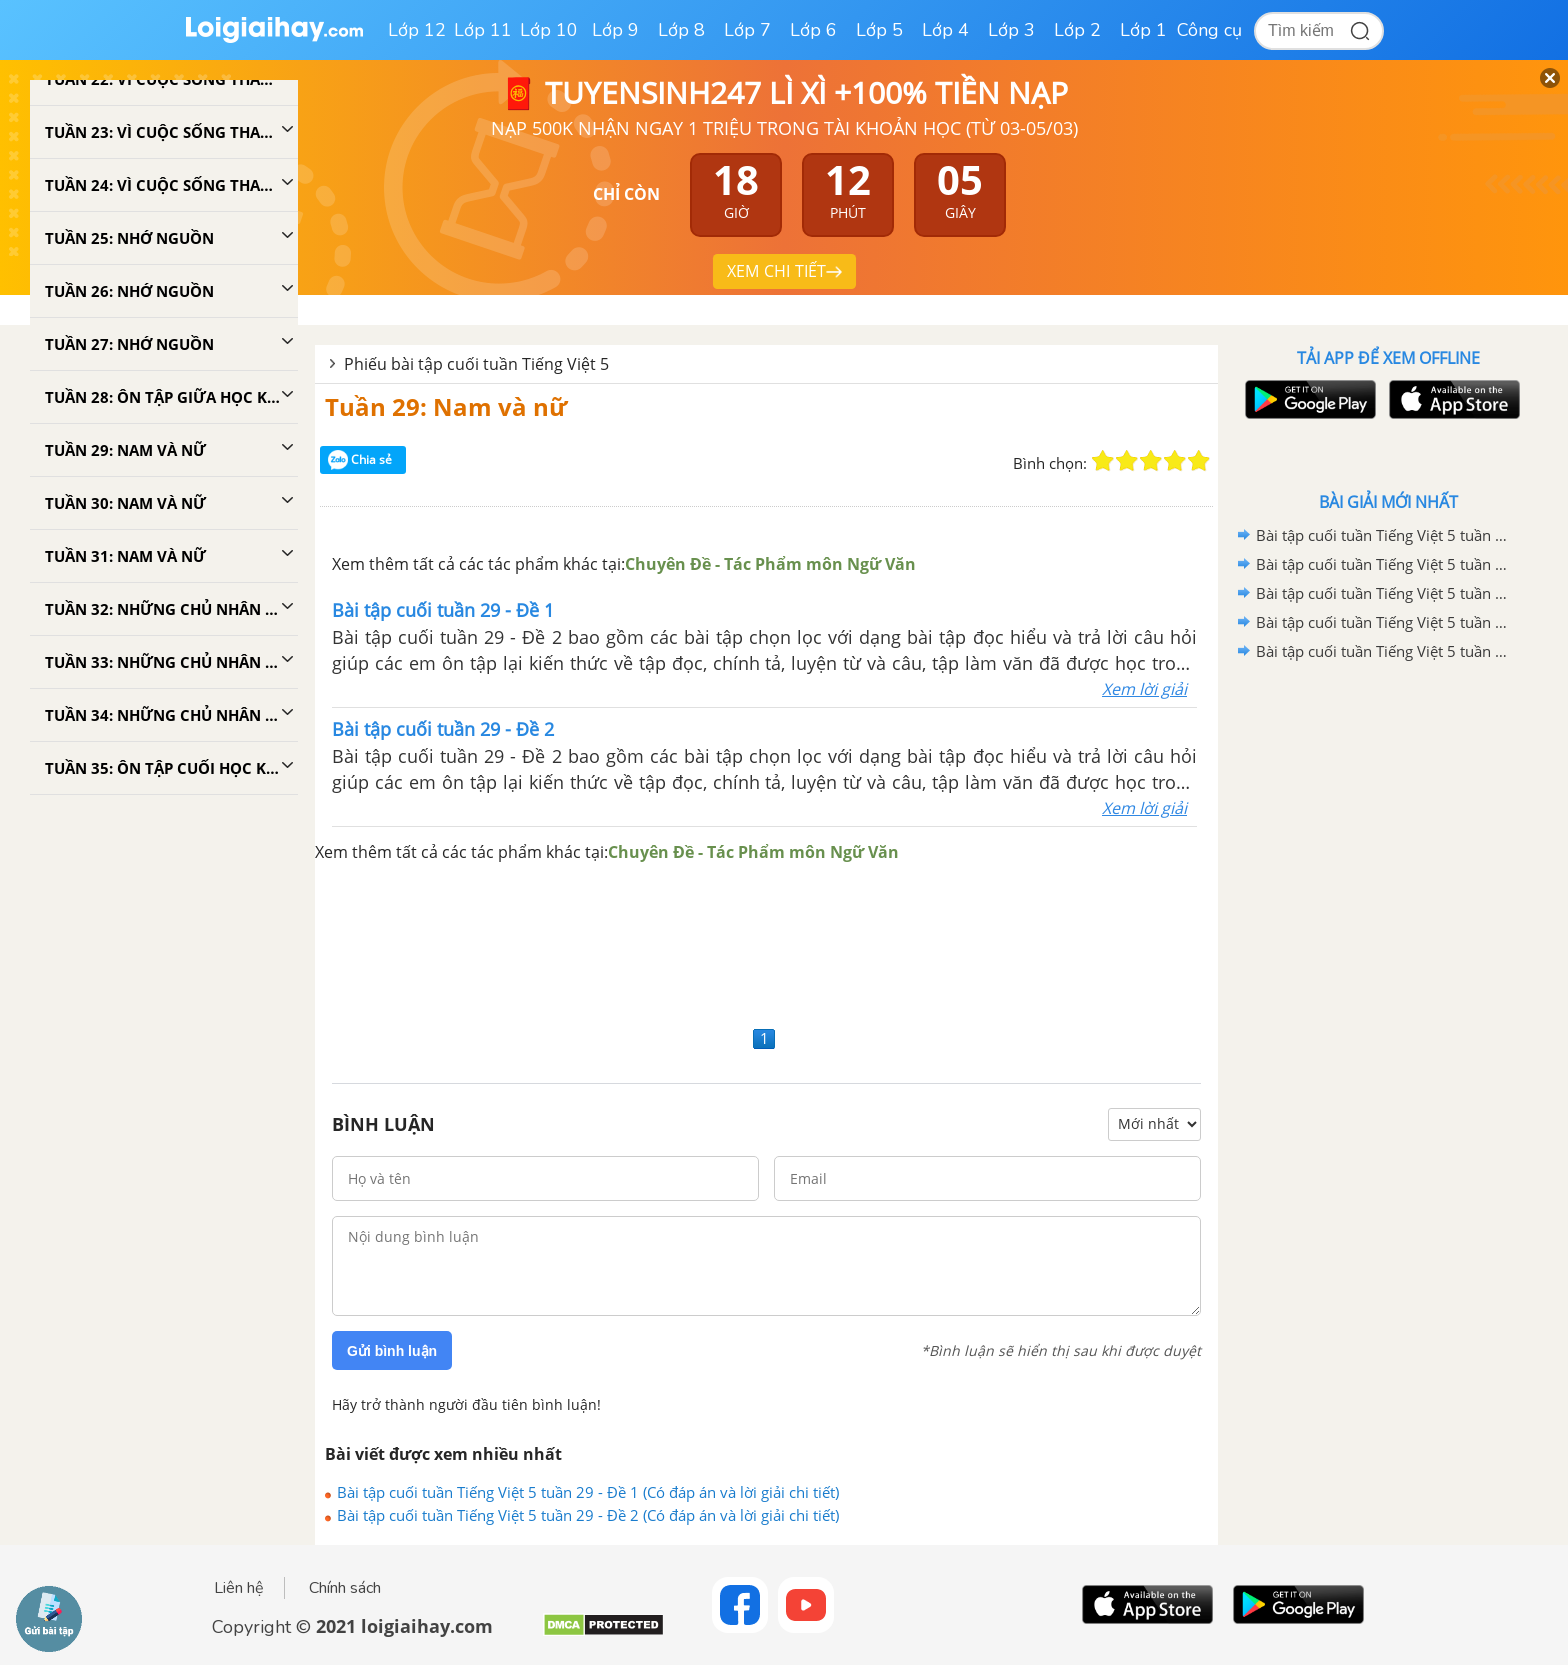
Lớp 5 (879, 30)
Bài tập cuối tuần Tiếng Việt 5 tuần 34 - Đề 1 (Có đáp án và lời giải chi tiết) (1385, 622)
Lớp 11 (483, 30)
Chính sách (345, 1588)
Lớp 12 (417, 30)
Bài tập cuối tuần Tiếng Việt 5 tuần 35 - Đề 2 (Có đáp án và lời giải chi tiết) (1385, 535)
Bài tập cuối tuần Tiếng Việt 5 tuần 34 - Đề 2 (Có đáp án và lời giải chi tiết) (1385, 593)
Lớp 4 (945, 30)
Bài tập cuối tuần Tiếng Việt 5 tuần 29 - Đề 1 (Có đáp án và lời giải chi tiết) (588, 1492)
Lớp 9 (615, 30)
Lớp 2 (1077, 30)
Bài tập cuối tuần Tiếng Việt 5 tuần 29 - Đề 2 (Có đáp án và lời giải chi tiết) (588, 1515)
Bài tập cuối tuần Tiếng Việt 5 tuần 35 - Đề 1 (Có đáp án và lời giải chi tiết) (1385, 564)
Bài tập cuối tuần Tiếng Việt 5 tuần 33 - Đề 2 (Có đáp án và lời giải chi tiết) (1385, 651)
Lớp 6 (813, 30)
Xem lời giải (1144, 689)
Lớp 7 (747, 30)
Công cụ (1209, 30)
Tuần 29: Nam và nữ (446, 406)
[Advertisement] (766, 942)
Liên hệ (239, 1588)
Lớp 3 (1011, 30)
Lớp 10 (549, 30)
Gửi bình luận (392, 1351)
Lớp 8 (681, 30)
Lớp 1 (1143, 30)
